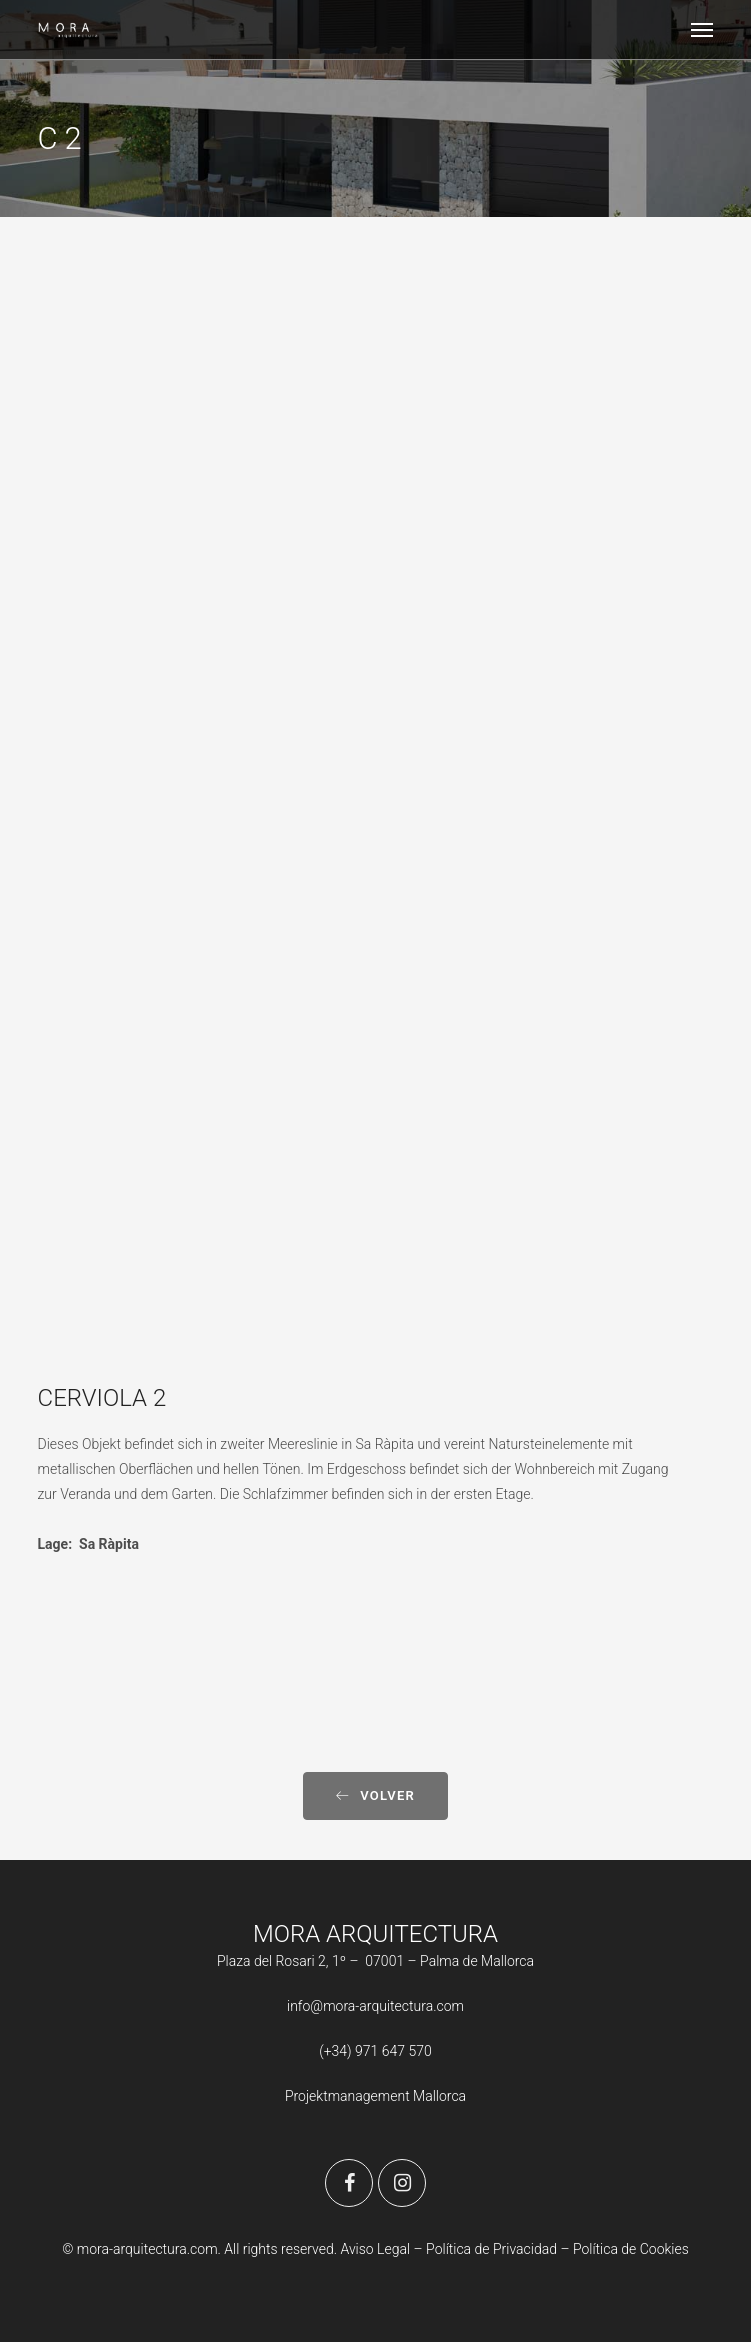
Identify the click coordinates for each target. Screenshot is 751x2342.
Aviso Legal (375, 2249)
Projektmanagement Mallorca (375, 2096)
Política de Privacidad (493, 2249)
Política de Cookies (631, 2249)
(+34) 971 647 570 (375, 2051)
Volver (375, 1795)
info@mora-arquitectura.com (375, 2006)
